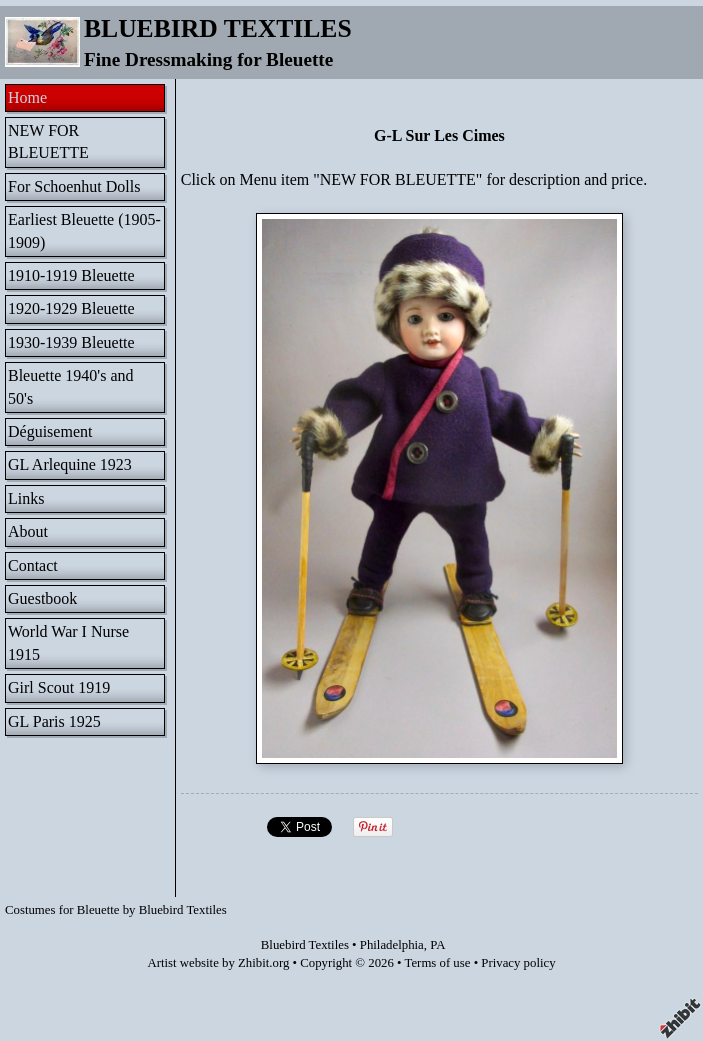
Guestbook (42, 598)
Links (26, 498)
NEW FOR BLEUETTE (48, 141)
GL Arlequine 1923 (70, 464)
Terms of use (438, 963)
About (28, 531)
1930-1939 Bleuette (71, 342)
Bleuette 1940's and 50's (71, 386)
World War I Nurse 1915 (68, 642)
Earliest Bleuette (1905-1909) (84, 230)
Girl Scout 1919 (59, 687)
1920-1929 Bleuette (71, 308)
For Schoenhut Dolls (74, 186)
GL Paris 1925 (54, 721)
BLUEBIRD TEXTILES (218, 28)
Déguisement (50, 431)
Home (27, 97)
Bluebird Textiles (305, 945)
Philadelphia (392, 945)
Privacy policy (518, 963)
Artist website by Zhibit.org (218, 963)
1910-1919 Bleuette (71, 275)
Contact (33, 565)
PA (437, 945)
